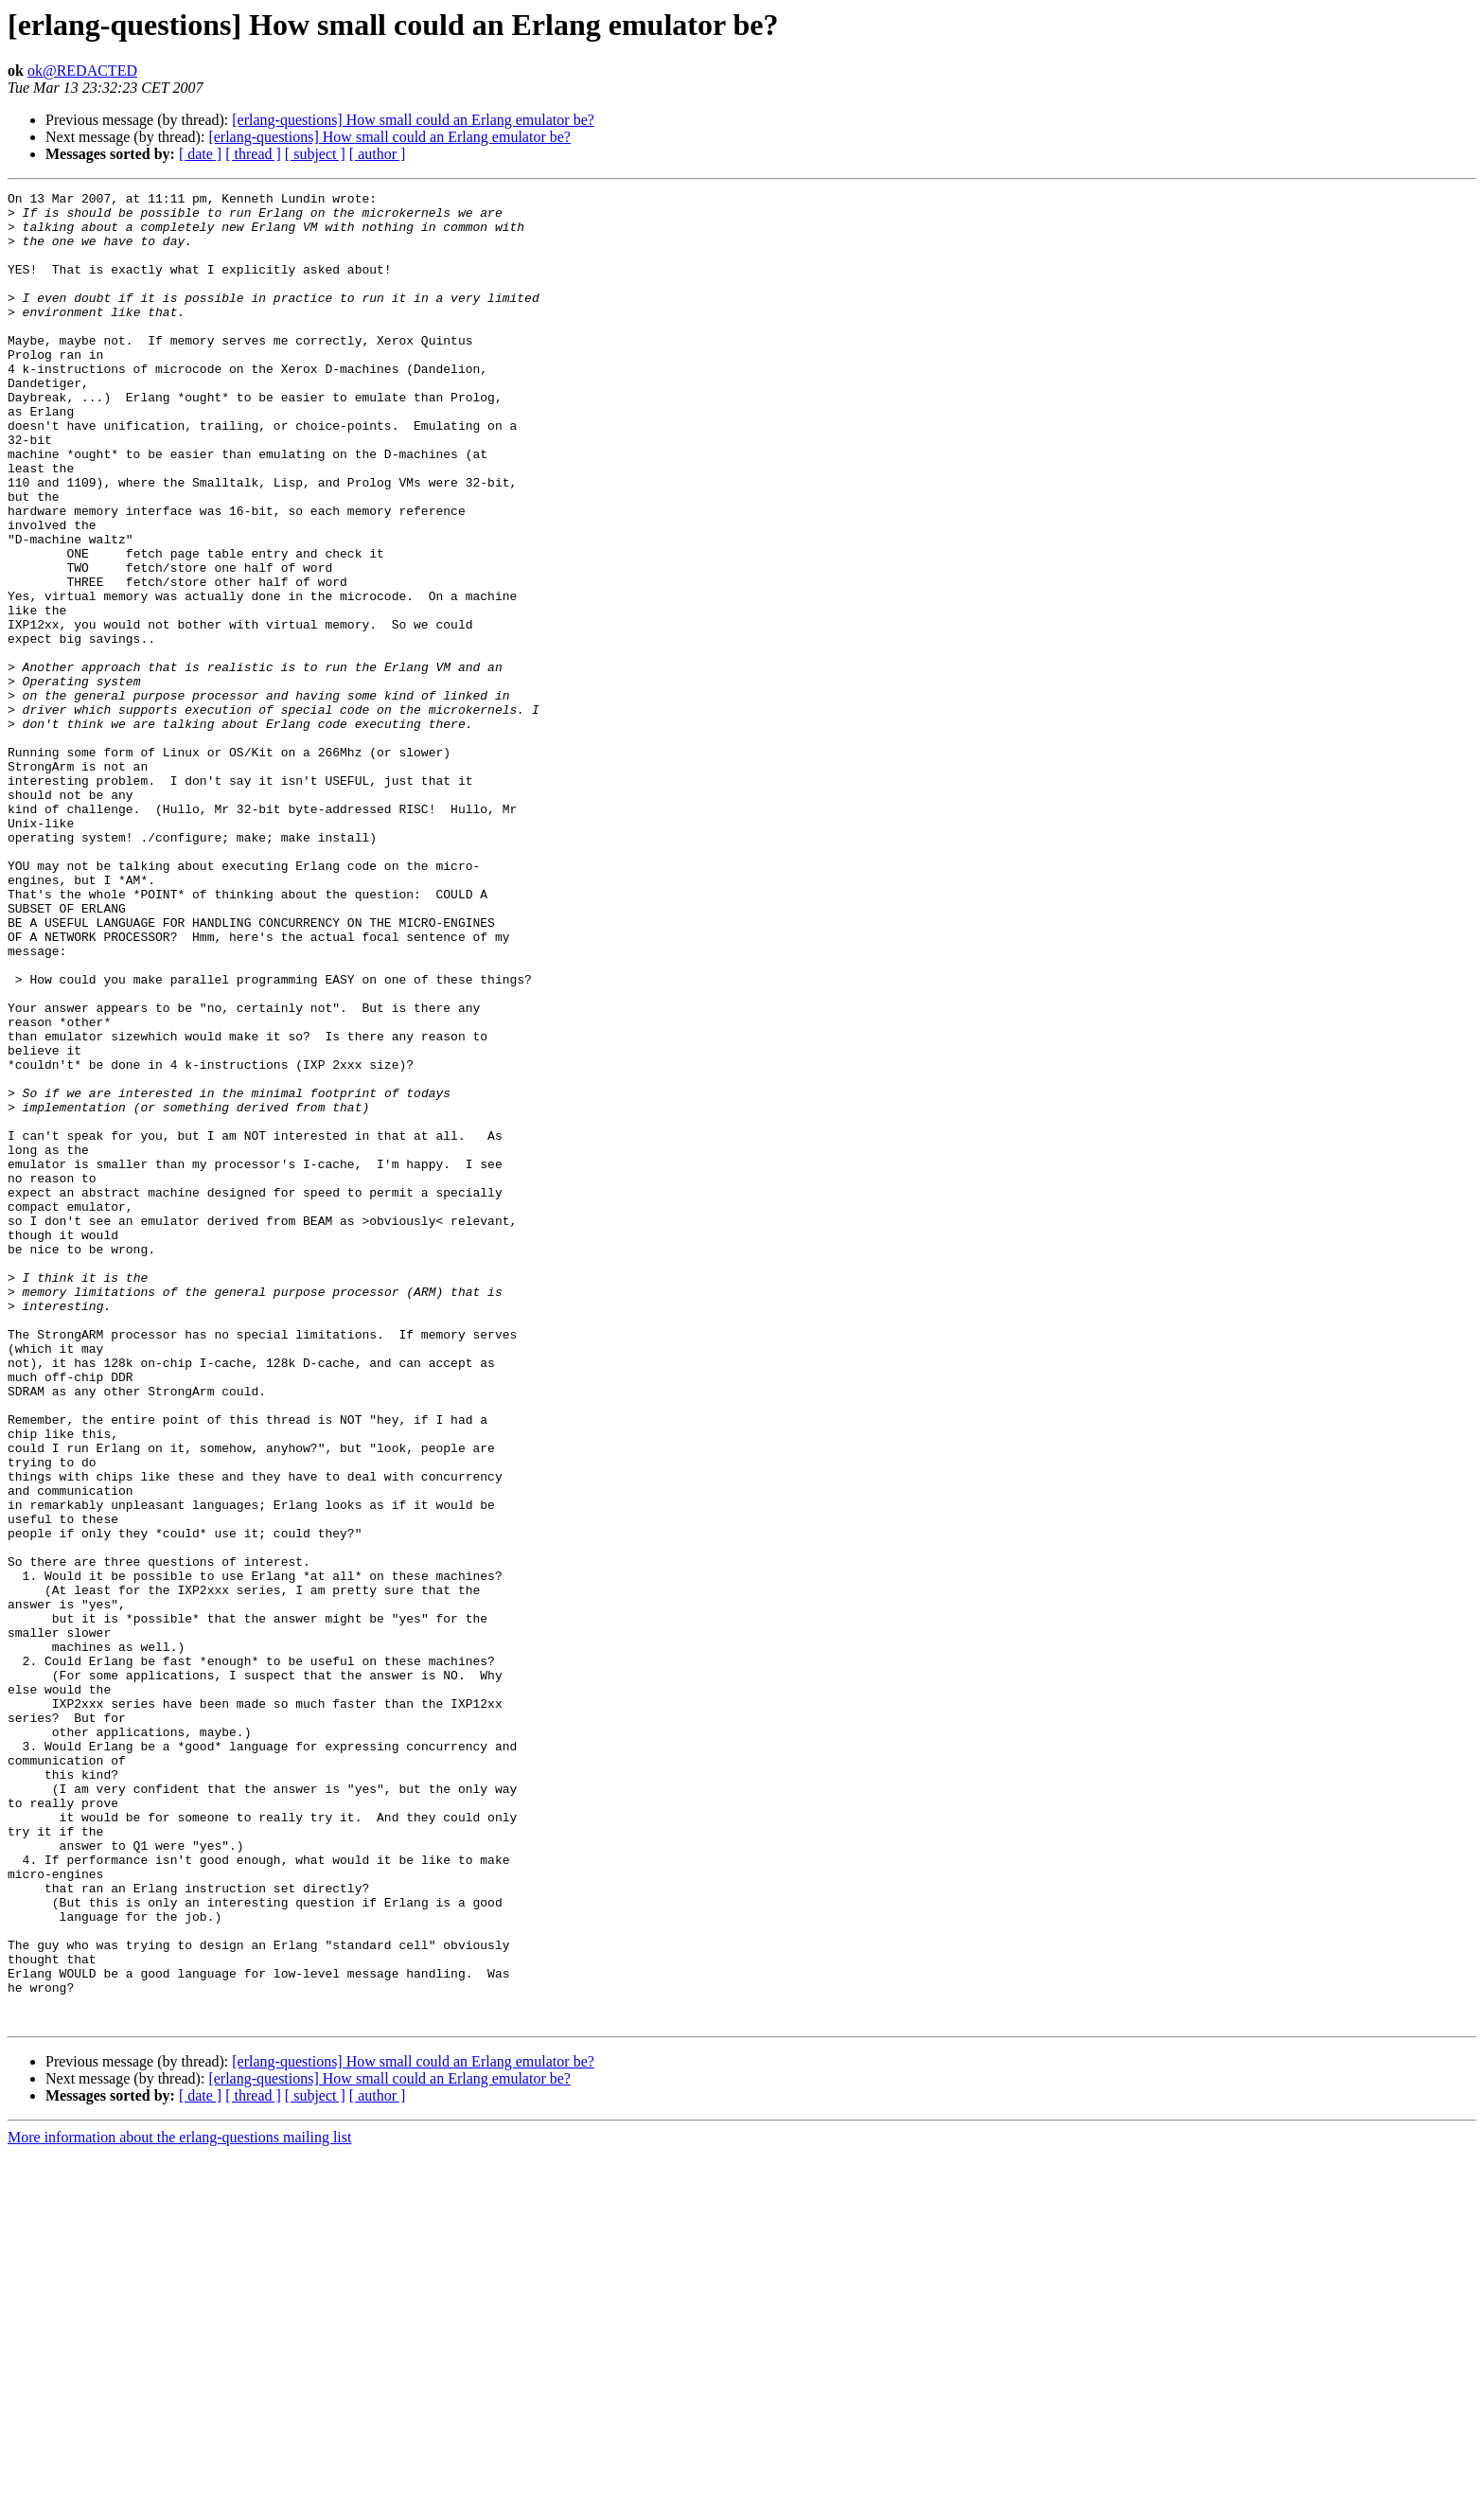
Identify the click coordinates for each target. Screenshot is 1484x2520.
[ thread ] (253, 154)
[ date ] (200, 154)
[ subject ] (315, 154)
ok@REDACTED (82, 70)
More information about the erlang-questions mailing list (179, 2503)
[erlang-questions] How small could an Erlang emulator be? (413, 120)
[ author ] (377, 154)
